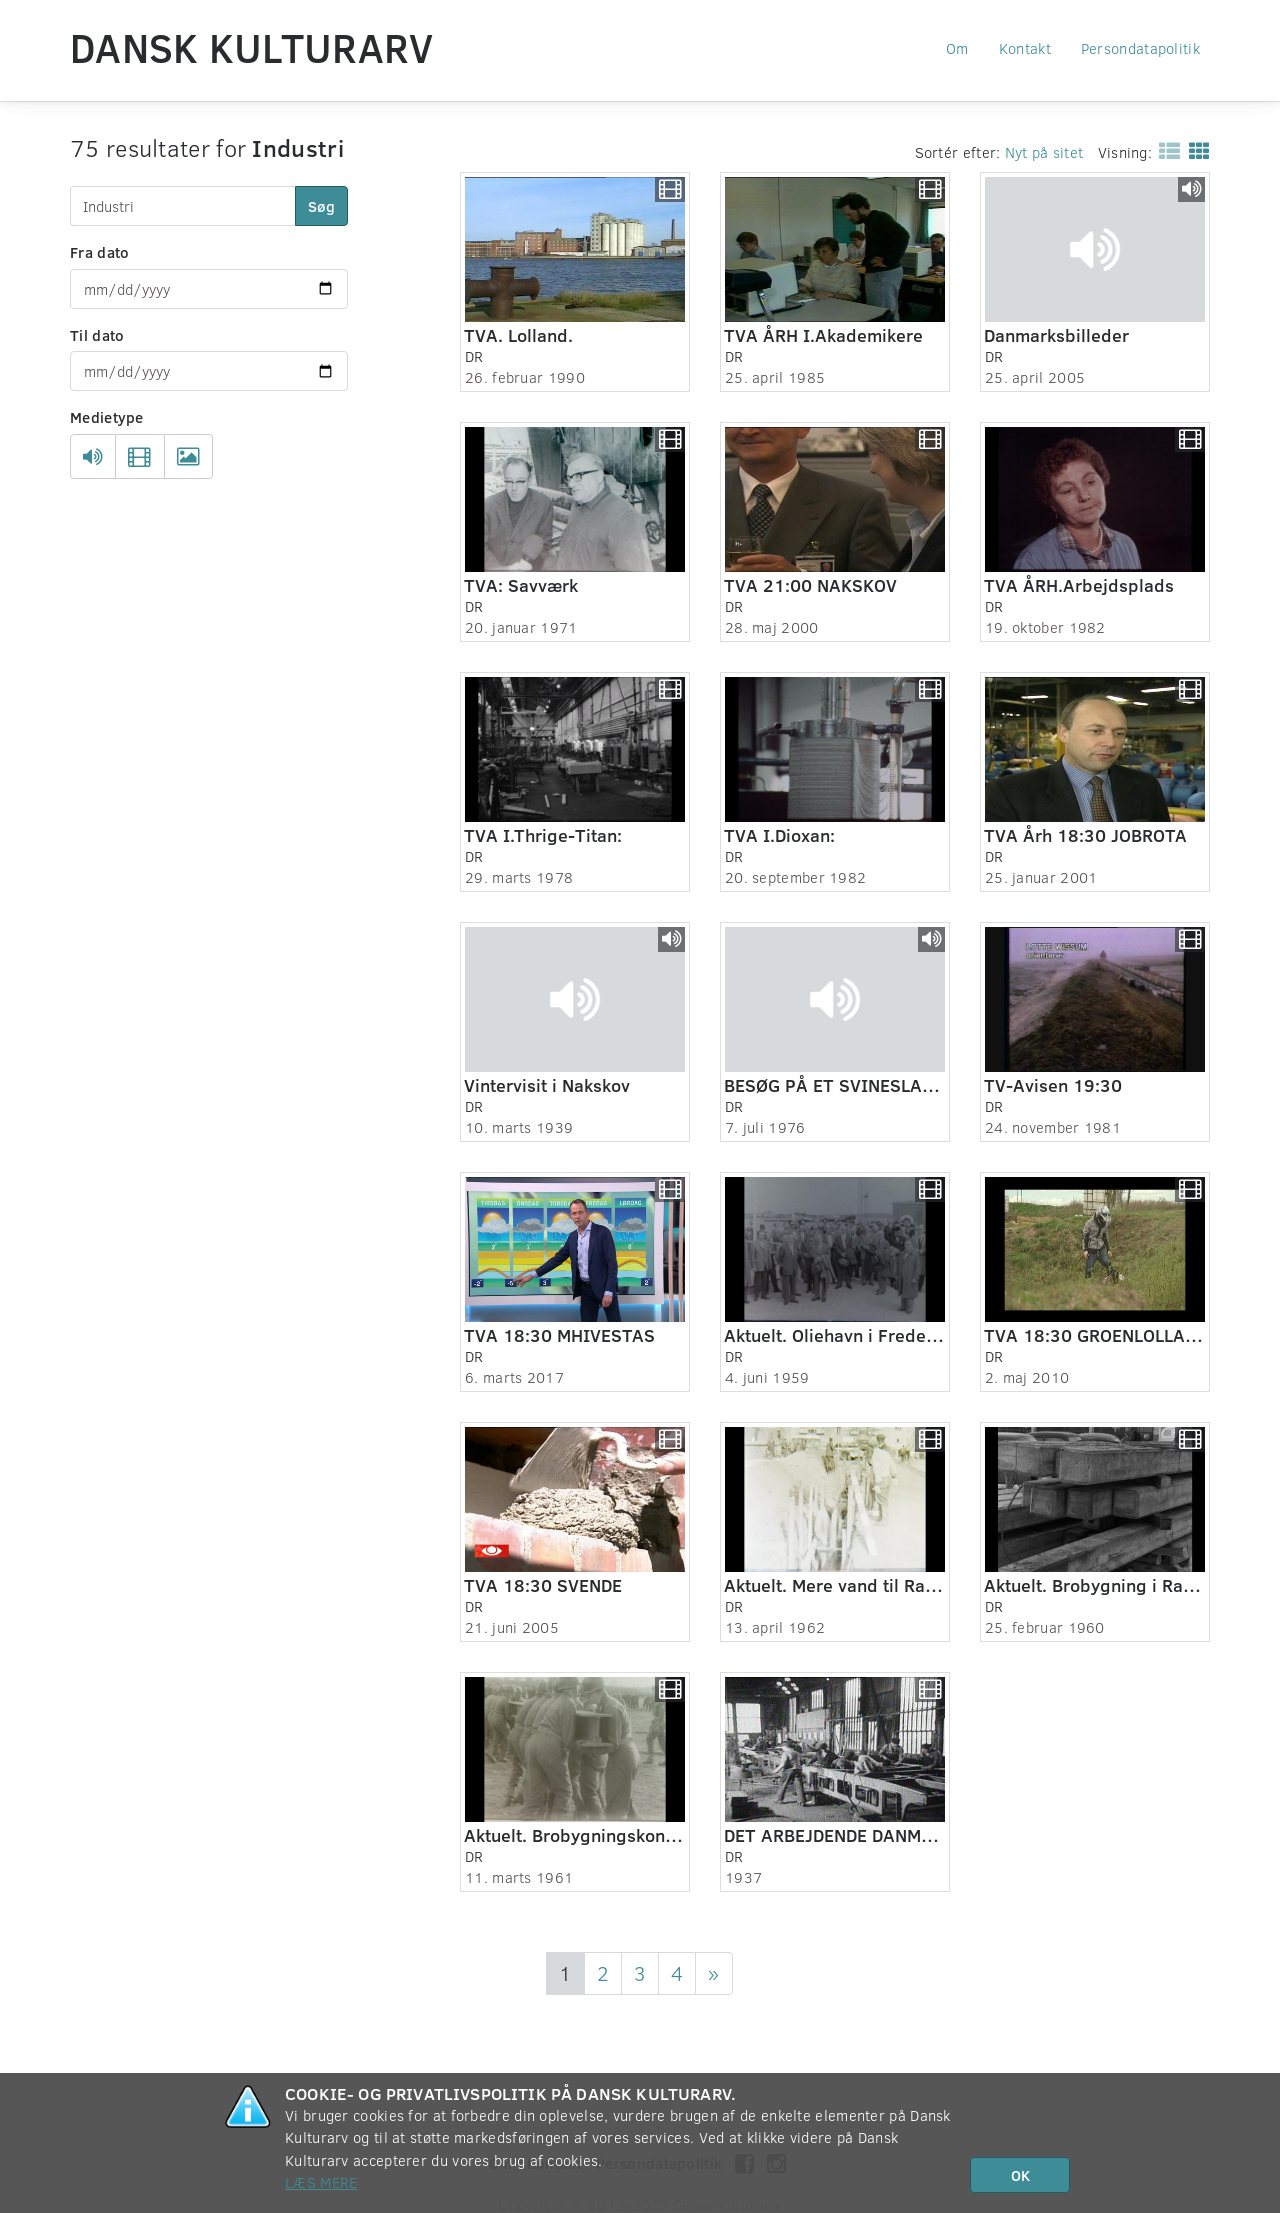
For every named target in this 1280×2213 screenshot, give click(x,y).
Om (957, 48)
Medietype (107, 417)
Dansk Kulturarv (252, 47)
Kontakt (1025, 48)
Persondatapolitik (1140, 48)
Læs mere (321, 2182)
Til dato (97, 335)
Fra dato (99, 252)
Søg (321, 206)
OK (1020, 2175)
